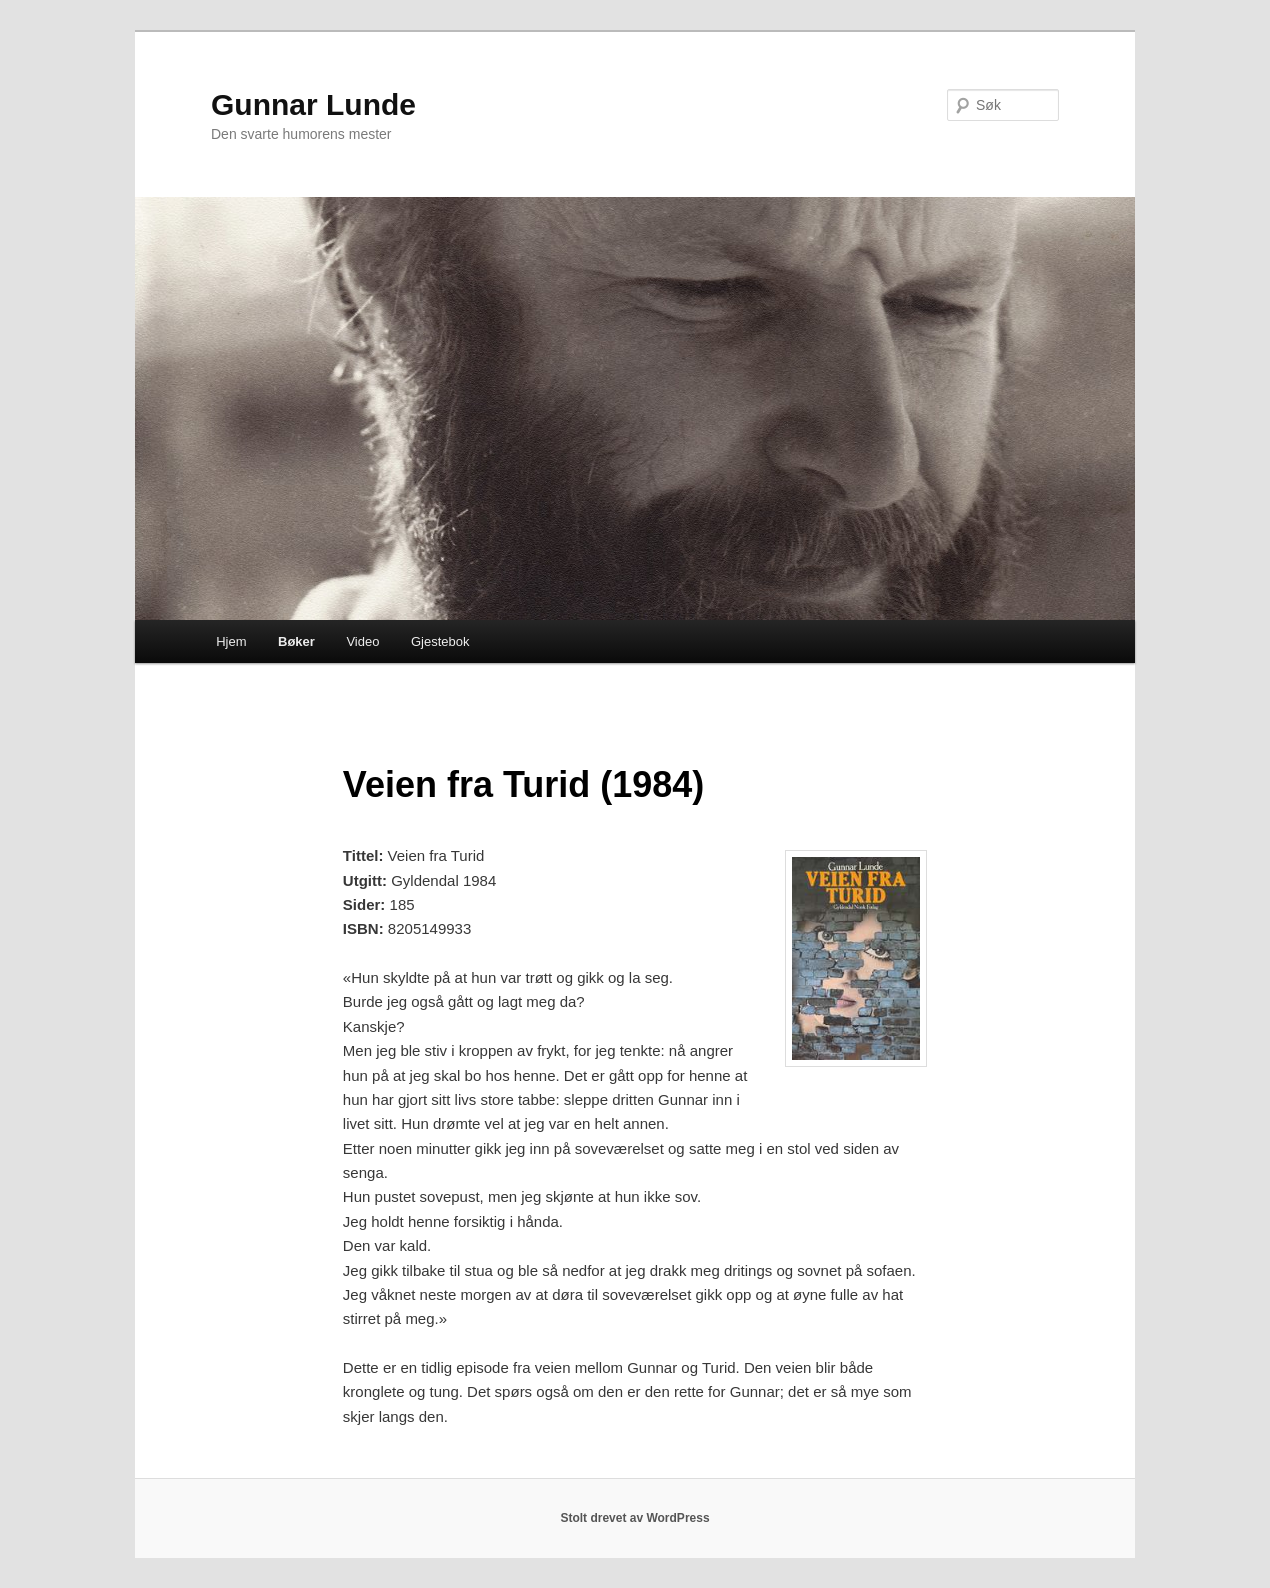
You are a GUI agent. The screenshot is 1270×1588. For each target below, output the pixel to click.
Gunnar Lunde (313, 104)
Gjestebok (440, 641)
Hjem (231, 641)
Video (362, 641)
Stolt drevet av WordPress (634, 1518)
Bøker (296, 641)
